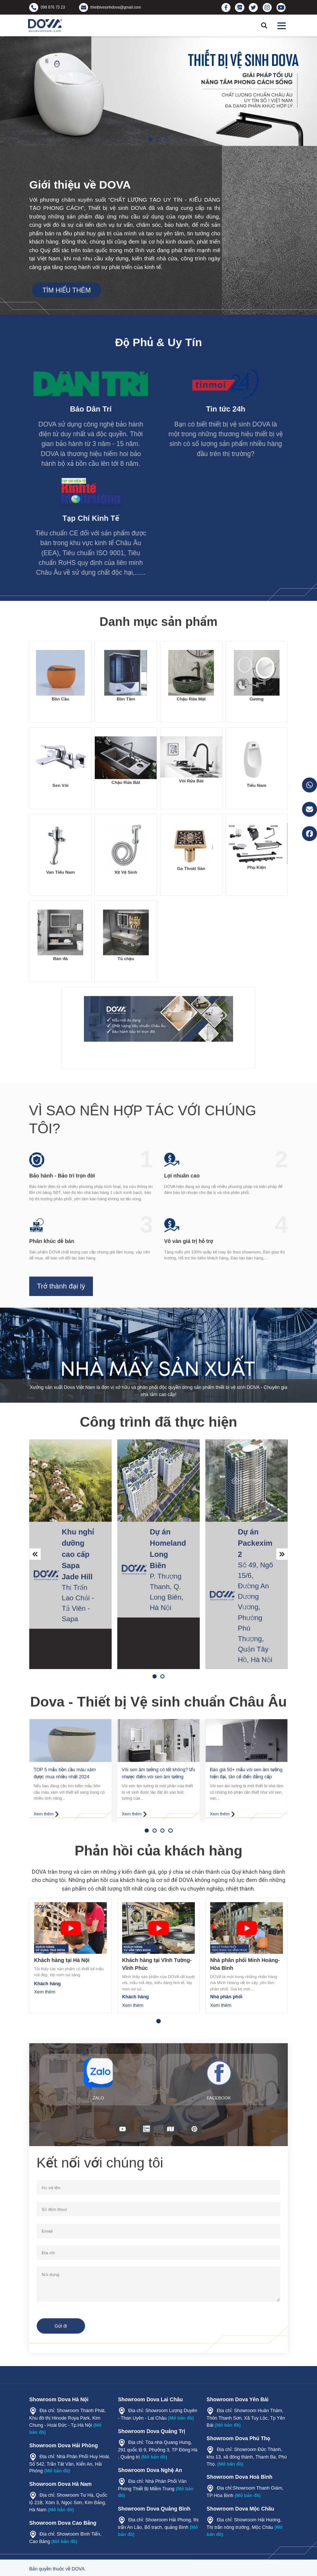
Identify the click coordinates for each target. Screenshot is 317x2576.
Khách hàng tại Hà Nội (62, 1960)
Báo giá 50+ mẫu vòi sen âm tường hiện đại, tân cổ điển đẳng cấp (246, 1773)
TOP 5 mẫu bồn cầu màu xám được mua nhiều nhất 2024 (65, 1773)
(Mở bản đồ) (57, 2470)
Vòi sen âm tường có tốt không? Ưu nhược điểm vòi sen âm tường (158, 1773)
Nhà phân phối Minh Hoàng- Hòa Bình (245, 1964)
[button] (150, 139)
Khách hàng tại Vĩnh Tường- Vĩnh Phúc (157, 1964)
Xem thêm (44, 1992)
